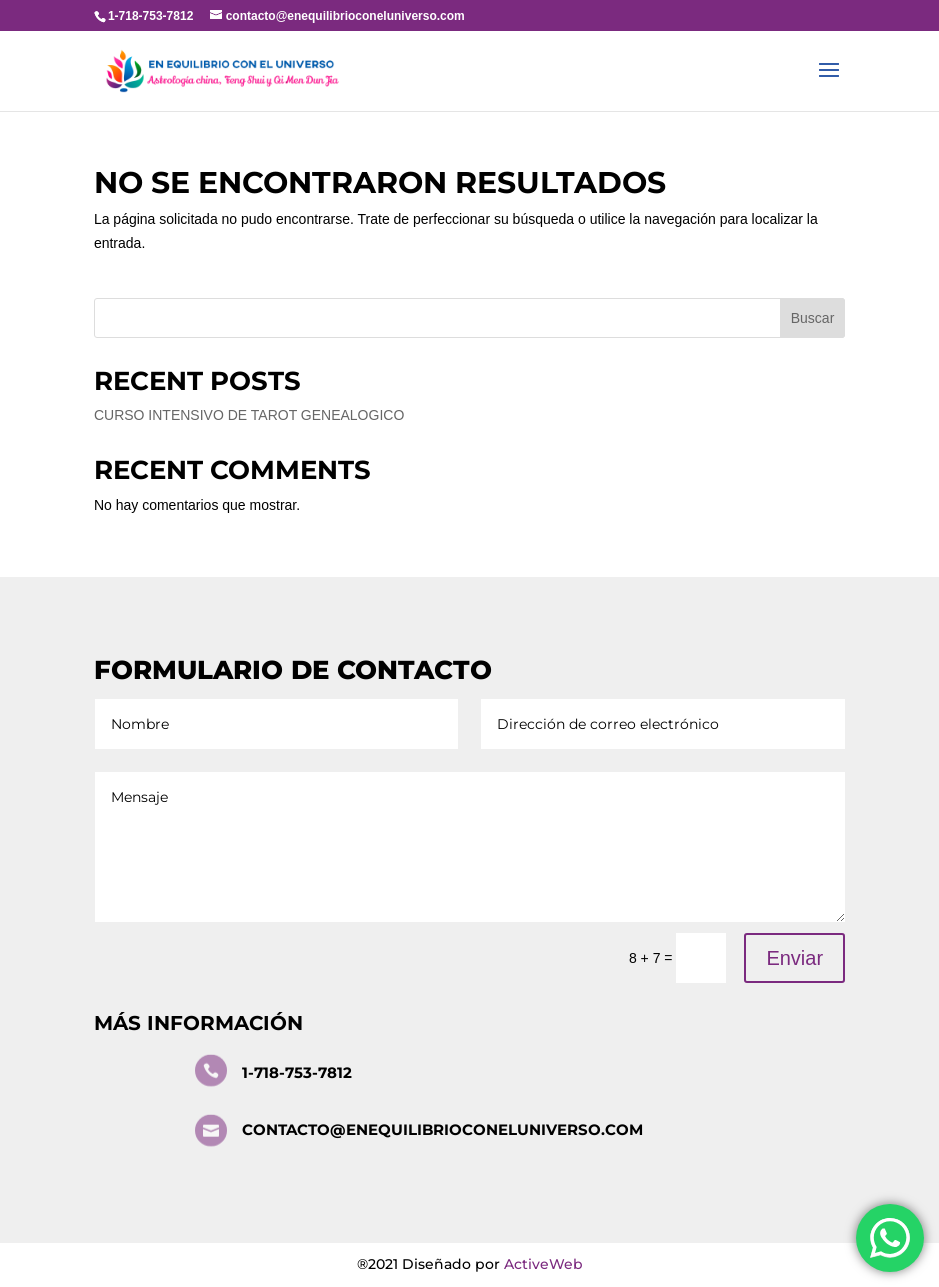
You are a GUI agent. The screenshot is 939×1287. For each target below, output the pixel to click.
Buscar (813, 318)
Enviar (794, 958)
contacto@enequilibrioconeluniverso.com (442, 1129)
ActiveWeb (543, 1264)
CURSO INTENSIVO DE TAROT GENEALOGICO (249, 415)
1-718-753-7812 (297, 1072)
